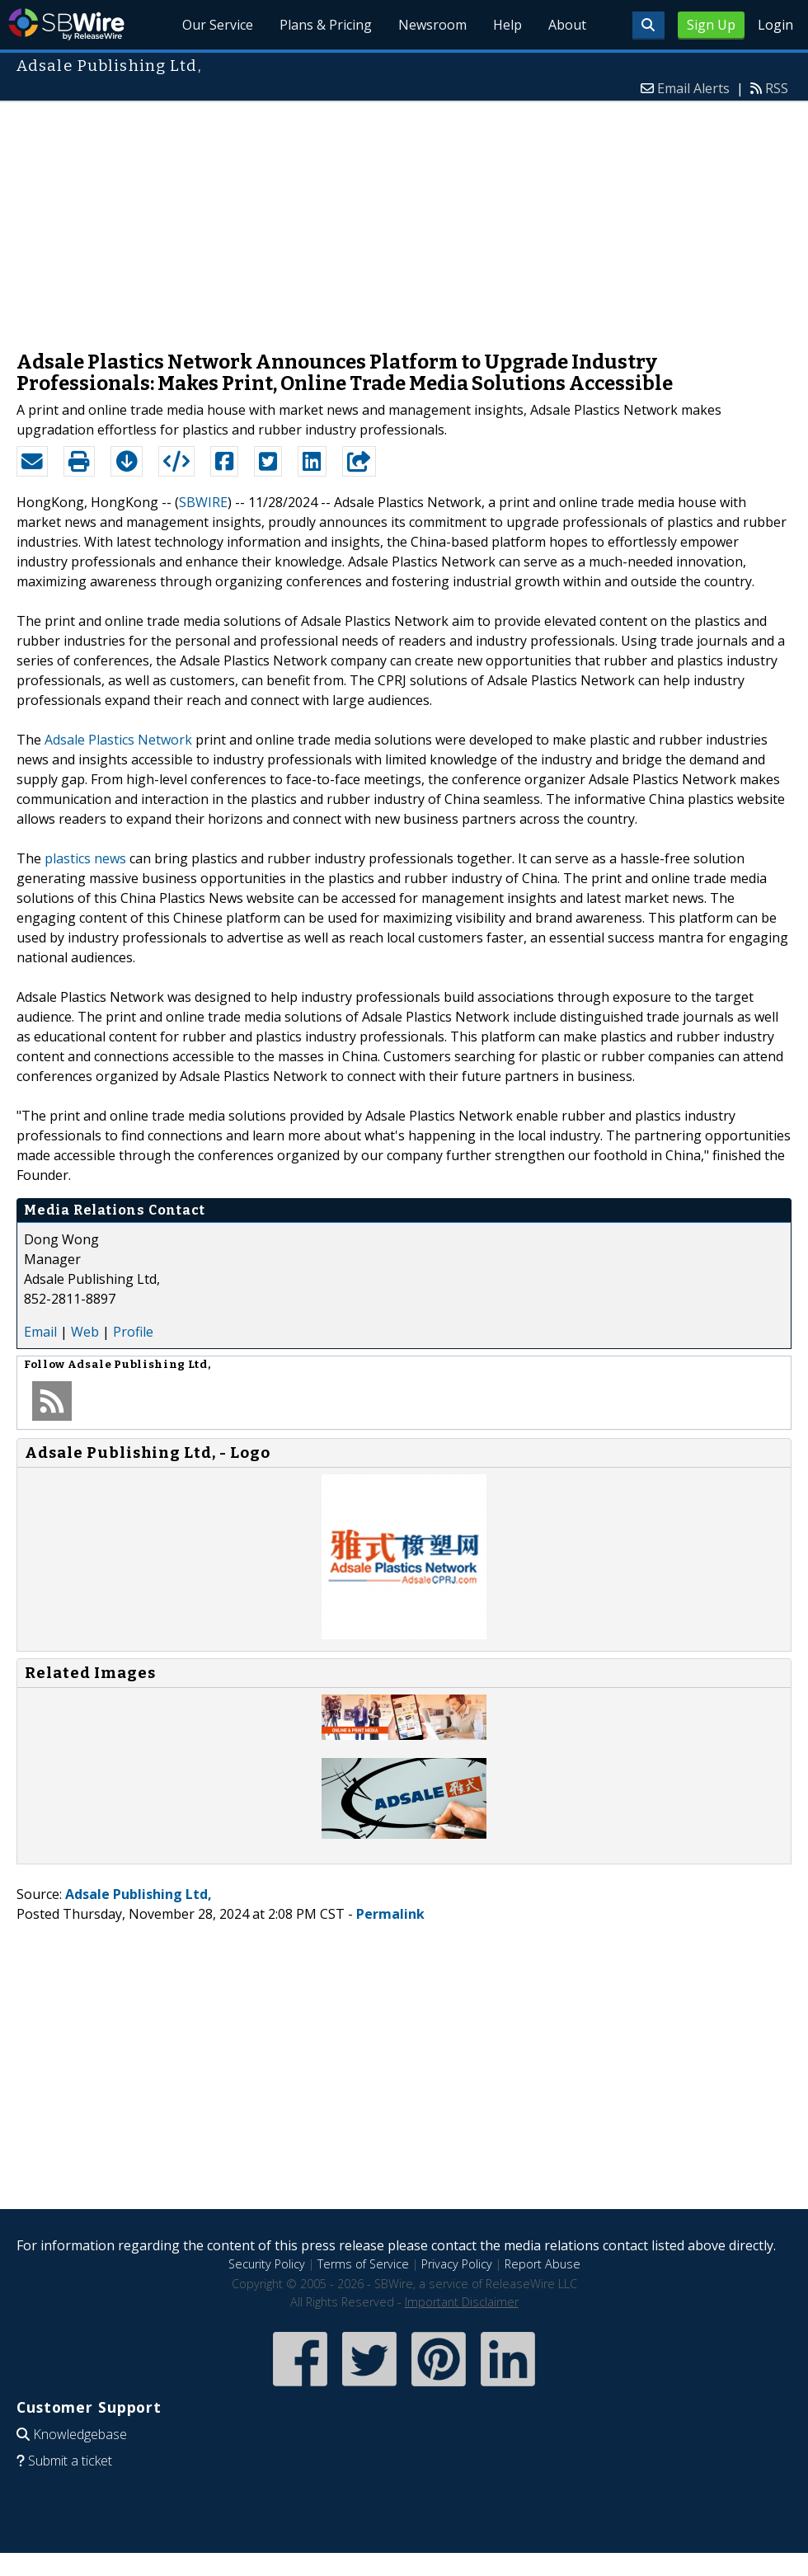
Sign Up (711, 25)
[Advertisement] (404, 217)
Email (40, 1332)
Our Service (217, 25)
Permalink (390, 1914)
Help (507, 25)
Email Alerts (693, 88)
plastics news (85, 858)
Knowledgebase (80, 2434)
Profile (133, 1332)
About (567, 25)
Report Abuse (542, 2264)
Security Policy (266, 2264)
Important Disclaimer (462, 2302)
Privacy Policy (456, 2264)
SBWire (66, 24)
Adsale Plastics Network (118, 740)
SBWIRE (203, 502)
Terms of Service (363, 2264)
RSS (776, 88)
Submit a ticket (70, 2460)
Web (85, 1332)
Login (775, 25)
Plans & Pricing (326, 25)
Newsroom (432, 25)
